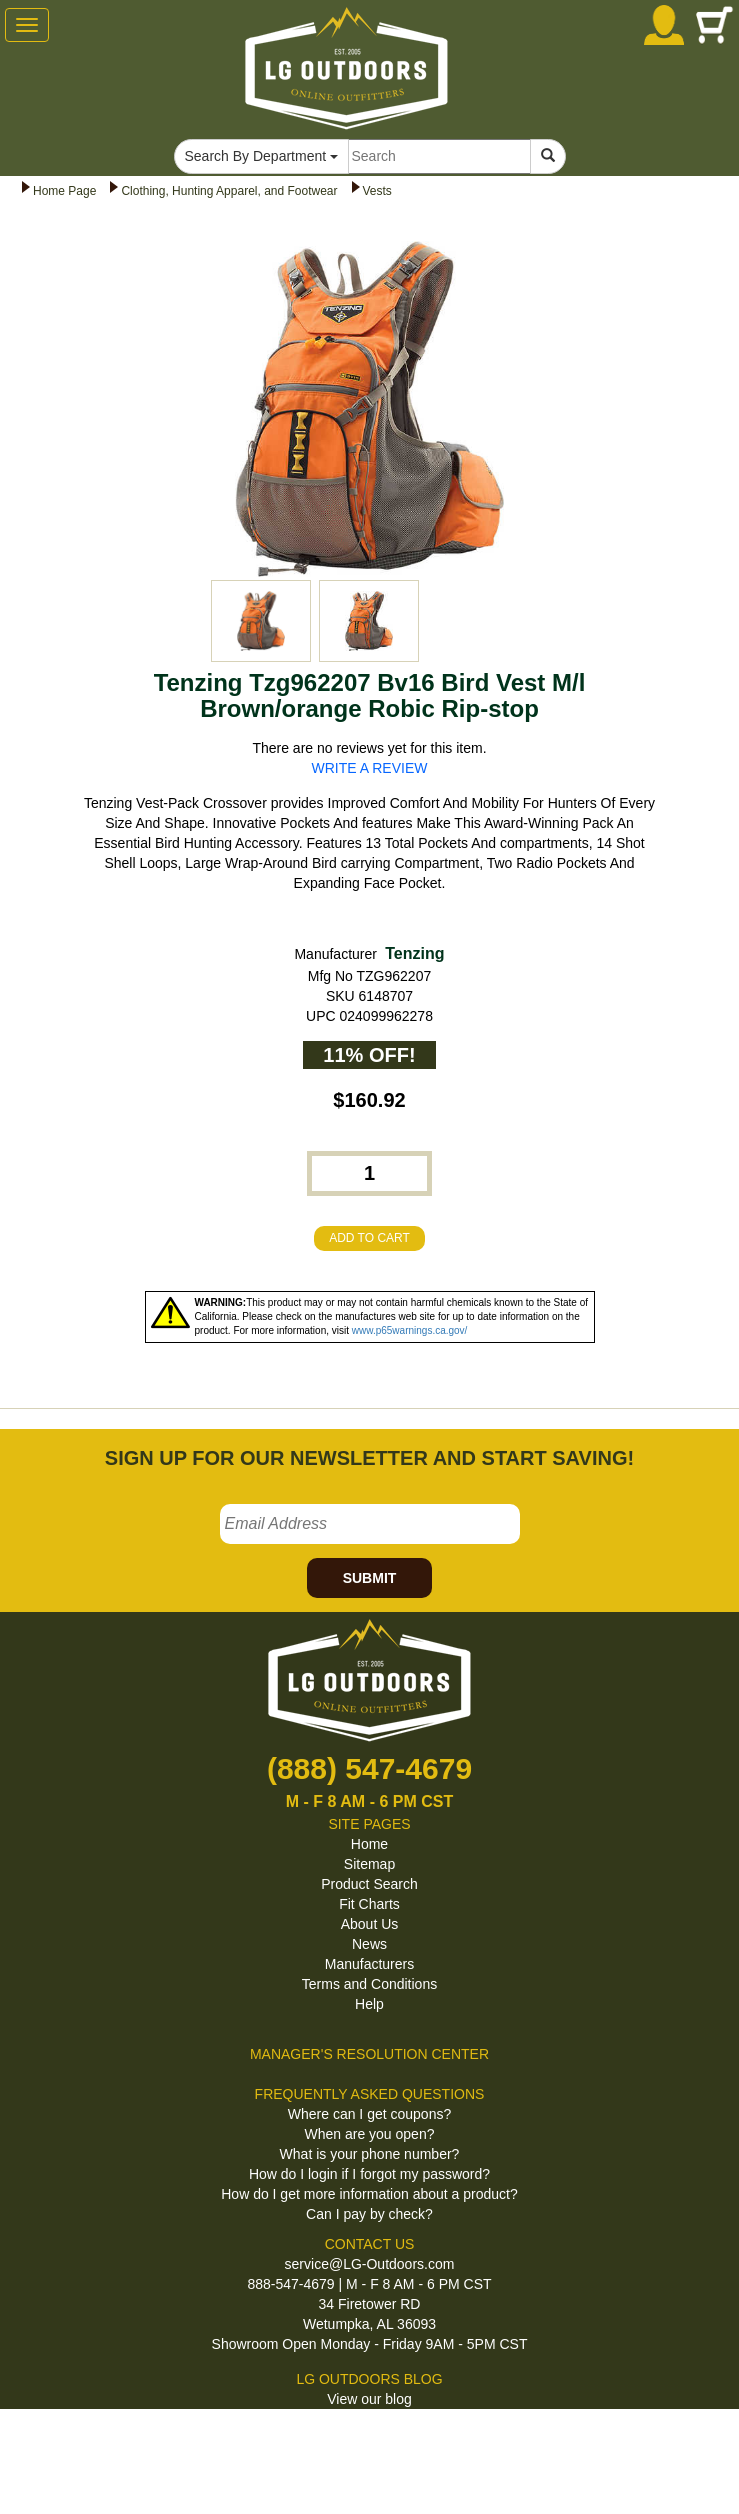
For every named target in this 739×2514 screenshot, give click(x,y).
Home (369, 1844)
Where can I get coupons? (369, 2114)
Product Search (369, 1884)
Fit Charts (369, 1904)
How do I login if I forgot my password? (369, 2174)
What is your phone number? (370, 2154)
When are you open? (370, 2134)
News (369, 1944)
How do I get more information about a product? (369, 2194)
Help (369, 2004)
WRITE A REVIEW (370, 768)
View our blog (369, 2399)
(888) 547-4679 (369, 1768)
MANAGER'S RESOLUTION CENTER (369, 2054)
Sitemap (369, 1864)
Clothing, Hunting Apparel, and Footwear (229, 191)
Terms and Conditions (369, 1984)
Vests (377, 191)
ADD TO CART (369, 1238)
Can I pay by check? (369, 2214)
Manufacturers (369, 1964)
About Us (370, 1924)
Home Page (64, 191)
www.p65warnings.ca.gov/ (410, 1330)
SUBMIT (370, 1578)
